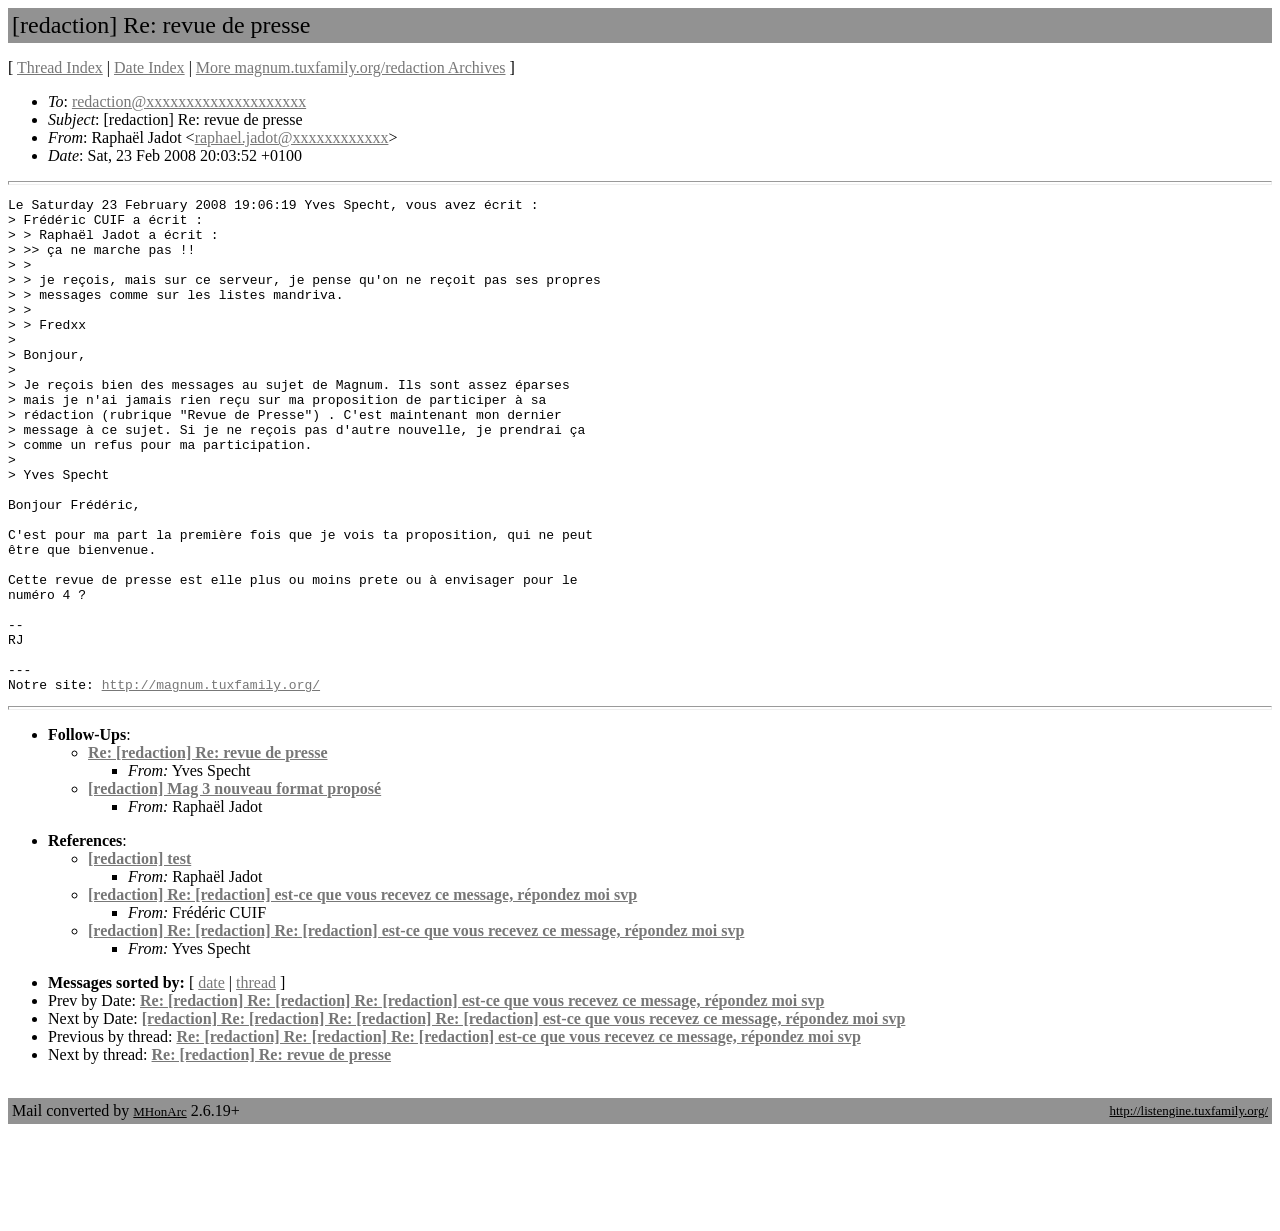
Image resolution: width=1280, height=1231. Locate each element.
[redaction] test (139, 957)
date (211, 1081)
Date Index (149, 67)
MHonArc (159, 1210)
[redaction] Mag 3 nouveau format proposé (234, 887)
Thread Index (60, 67)
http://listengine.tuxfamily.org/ (1188, 1209)
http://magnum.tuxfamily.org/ (211, 783)
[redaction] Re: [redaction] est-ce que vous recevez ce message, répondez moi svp (362, 993)
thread (256, 1081)
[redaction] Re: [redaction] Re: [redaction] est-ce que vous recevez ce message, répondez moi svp (416, 1029)
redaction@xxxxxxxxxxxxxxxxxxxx (189, 101)
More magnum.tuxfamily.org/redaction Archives (351, 67)
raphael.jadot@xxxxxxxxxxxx (292, 137)
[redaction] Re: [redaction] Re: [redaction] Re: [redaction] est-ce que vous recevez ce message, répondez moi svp (524, 1117)
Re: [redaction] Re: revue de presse (208, 851)
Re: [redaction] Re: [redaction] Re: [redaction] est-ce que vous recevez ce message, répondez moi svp (482, 1099)
